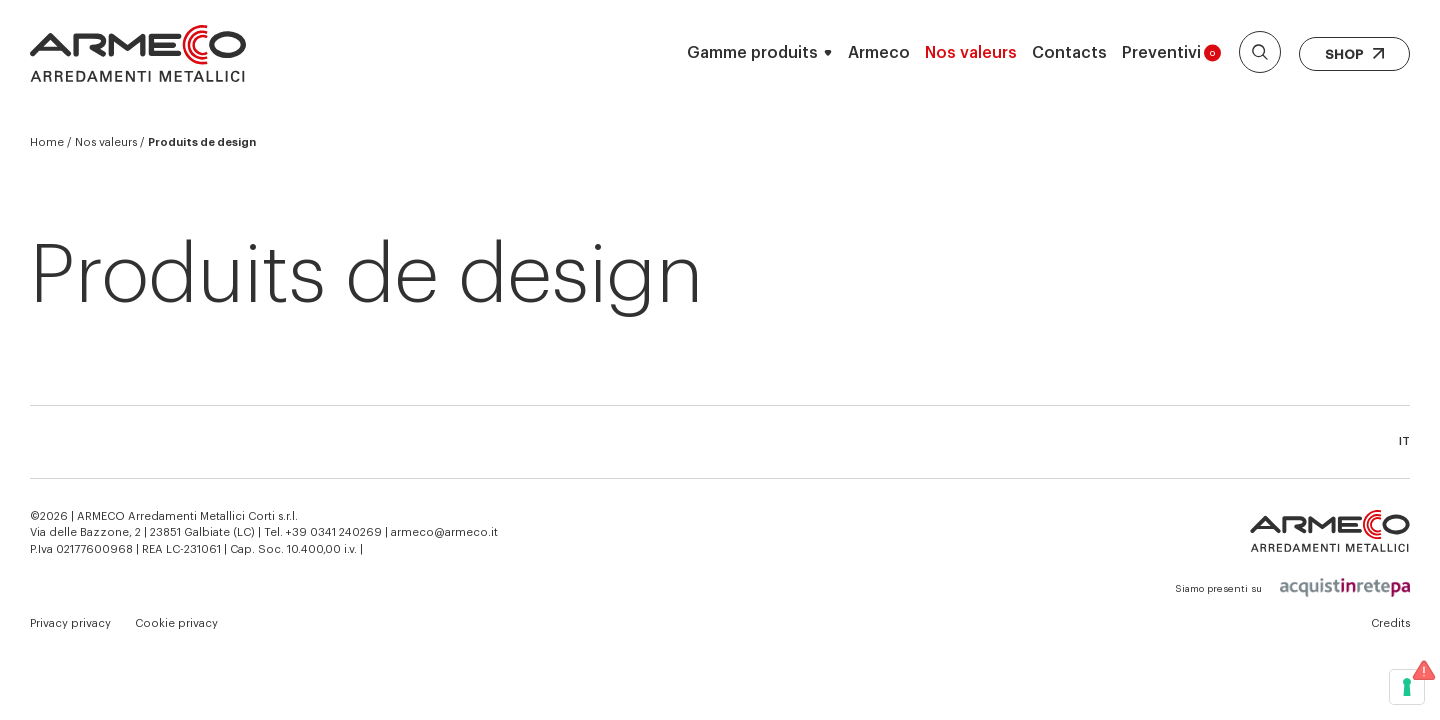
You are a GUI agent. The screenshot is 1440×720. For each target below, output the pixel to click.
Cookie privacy (176, 623)
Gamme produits (752, 53)
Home (47, 142)
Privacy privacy (70, 623)
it (1404, 441)
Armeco (879, 53)
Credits (1390, 623)
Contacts (1069, 53)
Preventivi (1171, 53)
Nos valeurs (971, 53)
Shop (1354, 54)
